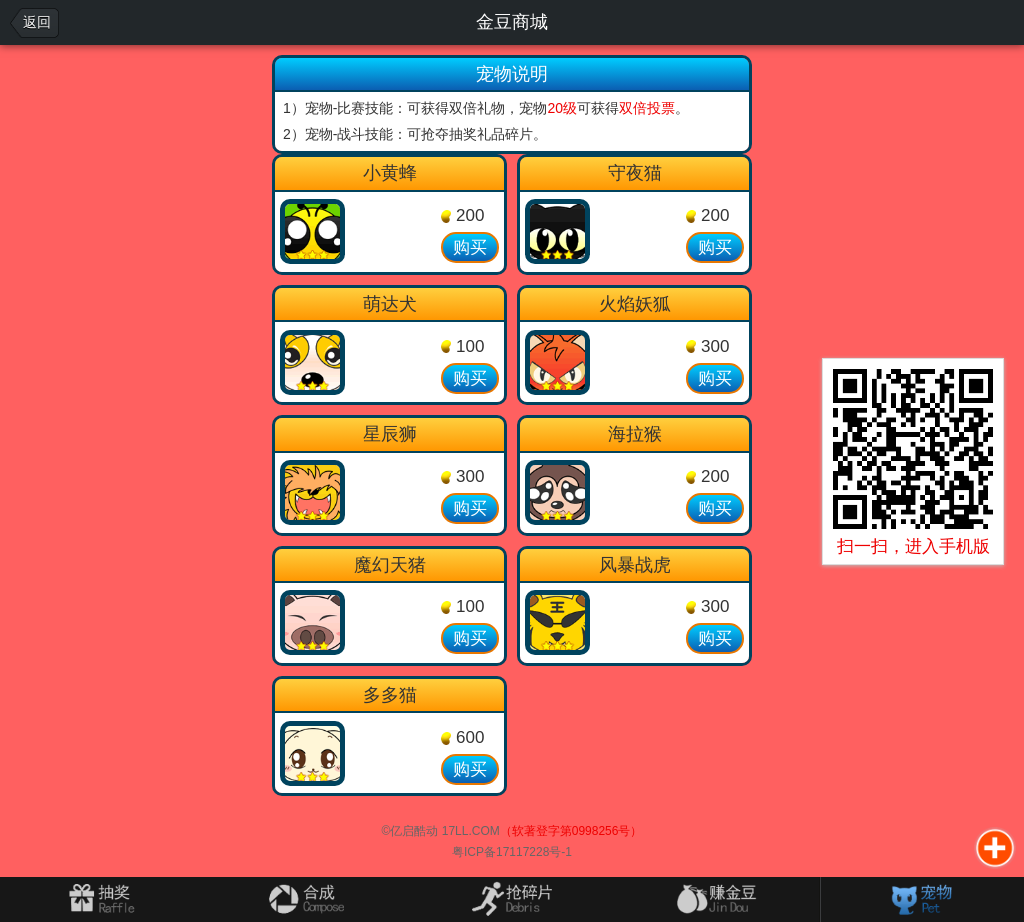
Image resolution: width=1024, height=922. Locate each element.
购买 (470, 247)
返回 (37, 22)
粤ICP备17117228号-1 (512, 852)
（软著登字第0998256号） (571, 831)
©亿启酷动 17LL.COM (441, 831)
